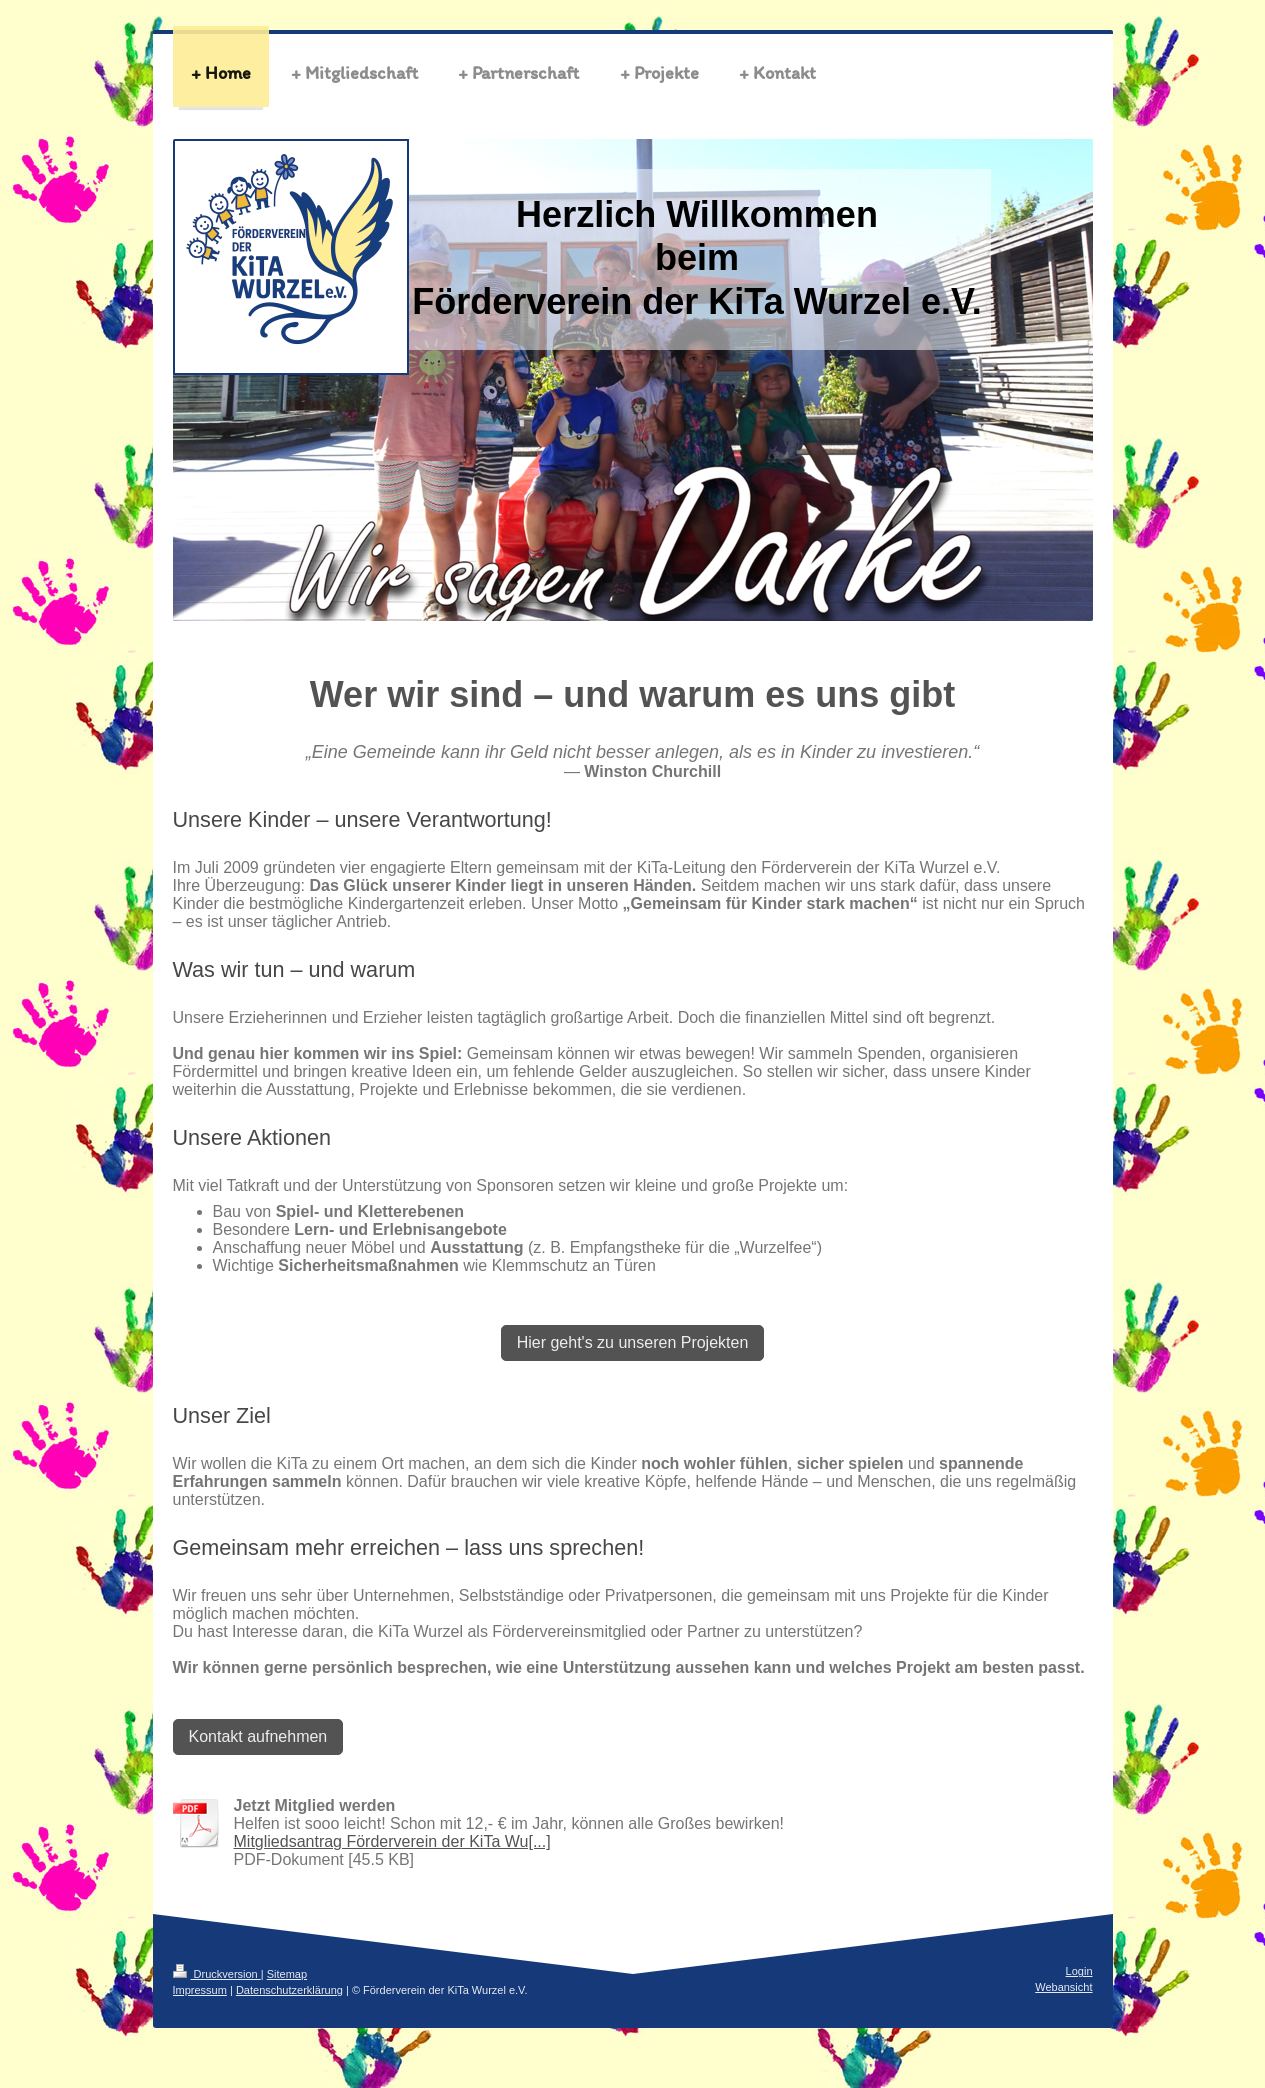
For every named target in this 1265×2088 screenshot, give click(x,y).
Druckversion (217, 1974)
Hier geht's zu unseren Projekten (633, 1342)
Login (1079, 1971)
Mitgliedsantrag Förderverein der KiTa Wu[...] (392, 1841)
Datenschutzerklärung (289, 1990)
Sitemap (287, 1974)
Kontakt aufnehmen (258, 1736)
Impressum (200, 1990)
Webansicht (1063, 1987)
